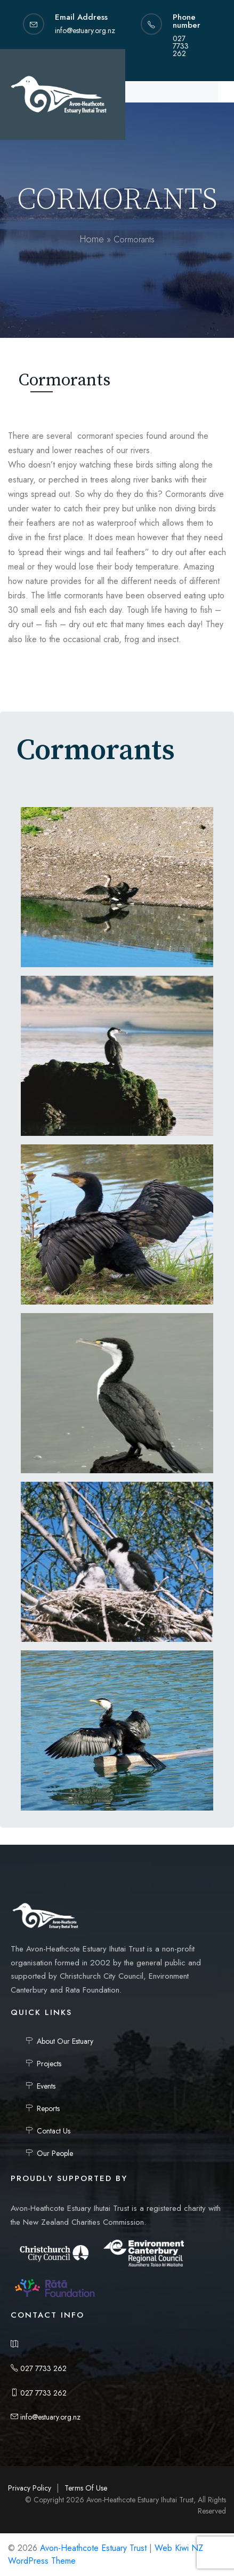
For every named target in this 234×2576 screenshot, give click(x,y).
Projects (49, 2063)
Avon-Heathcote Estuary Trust (93, 2548)
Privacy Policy (29, 2488)
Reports (48, 2108)
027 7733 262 (39, 2368)
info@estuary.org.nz (45, 2417)
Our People (55, 2153)
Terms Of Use (85, 2488)
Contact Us (53, 2130)
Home (92, 239)
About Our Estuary (65, 2041)
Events (46, 2086)
